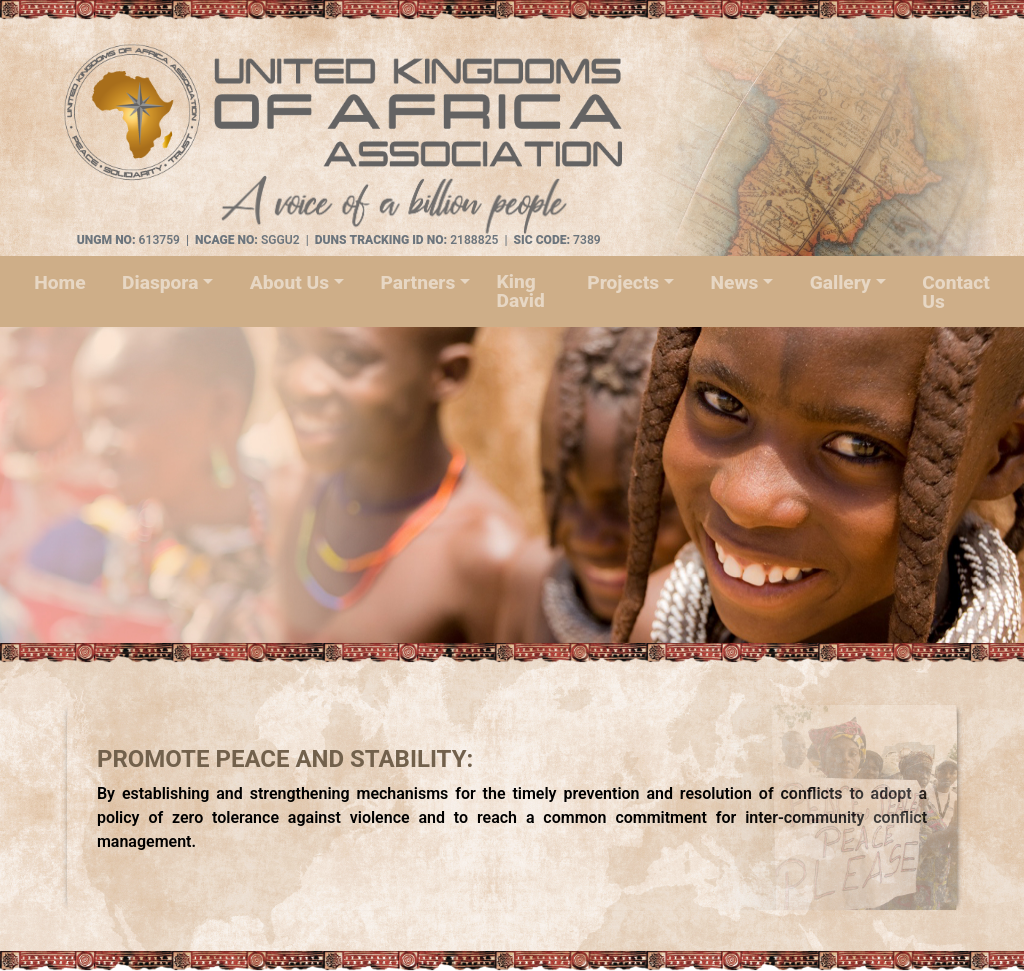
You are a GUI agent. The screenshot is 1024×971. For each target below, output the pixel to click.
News (735, 282)
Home (59, 282)
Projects (623, 282)
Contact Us (956, 292)
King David (520, 291)
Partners (417, 282)
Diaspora (160, 282)
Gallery (840, 282)
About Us (289, 282)
